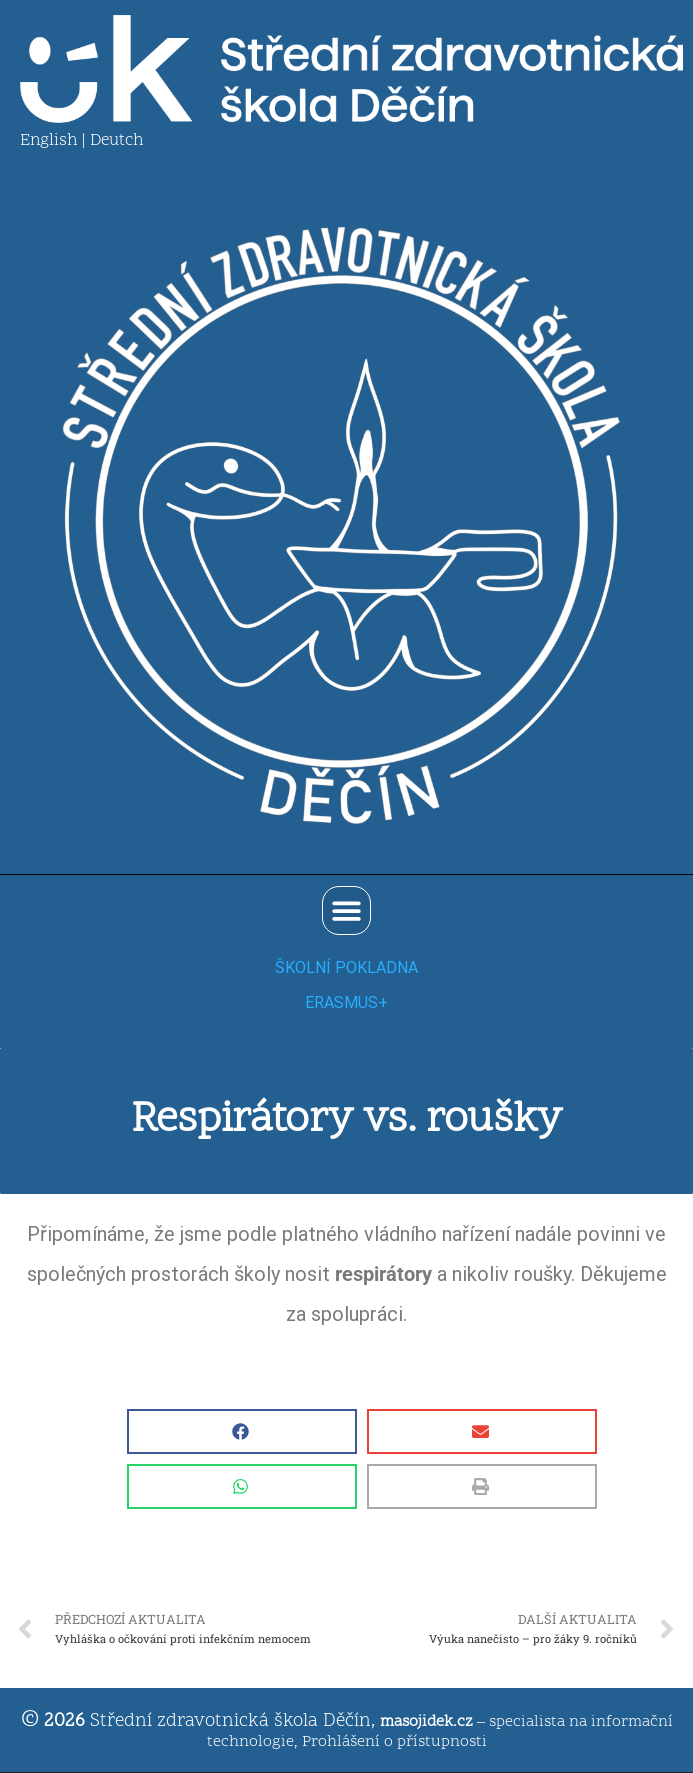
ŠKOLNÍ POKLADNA (346, 967)
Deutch (116, 141)
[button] (346, 910)
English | (55, 141)
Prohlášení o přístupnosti (394, 1742)
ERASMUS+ (346, 1002)
